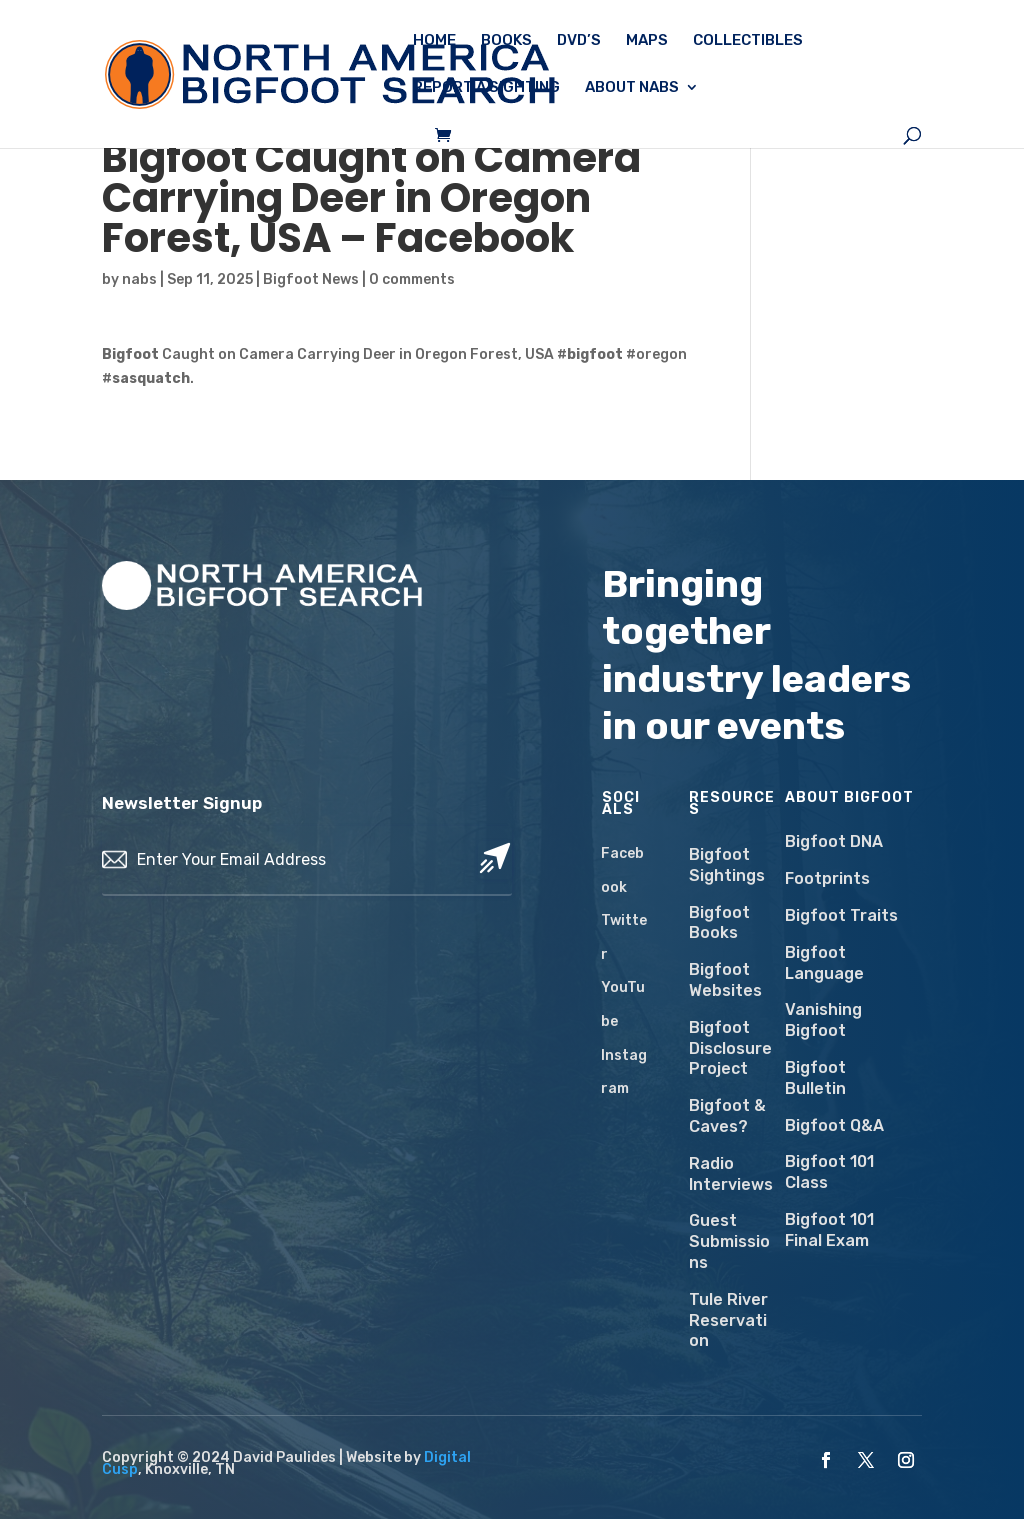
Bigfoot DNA (834, 841)
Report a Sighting (486, 88)
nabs (139, 279)
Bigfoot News (311, 279)
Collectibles (748, 41)
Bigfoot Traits (841, 915)
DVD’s (579, 41)
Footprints (827, 878)
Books (506, 41)
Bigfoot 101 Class (829, 1172)
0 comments (412, 279)
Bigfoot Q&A (834, 1125)
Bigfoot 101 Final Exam (829, 1230)
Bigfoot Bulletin (815, 1078)
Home (434, 41)
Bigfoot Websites (725, 980)
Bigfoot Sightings (727, 865)
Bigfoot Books (719, 923)
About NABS (632, 88)
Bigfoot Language (824, 963)
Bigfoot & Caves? (727, 1116)
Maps (647, 41)
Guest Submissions (729, 1241)
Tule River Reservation (728, 1320)
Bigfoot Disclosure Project (730, 1048)
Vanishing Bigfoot (823, 1020)
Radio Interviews (731, 1174)
